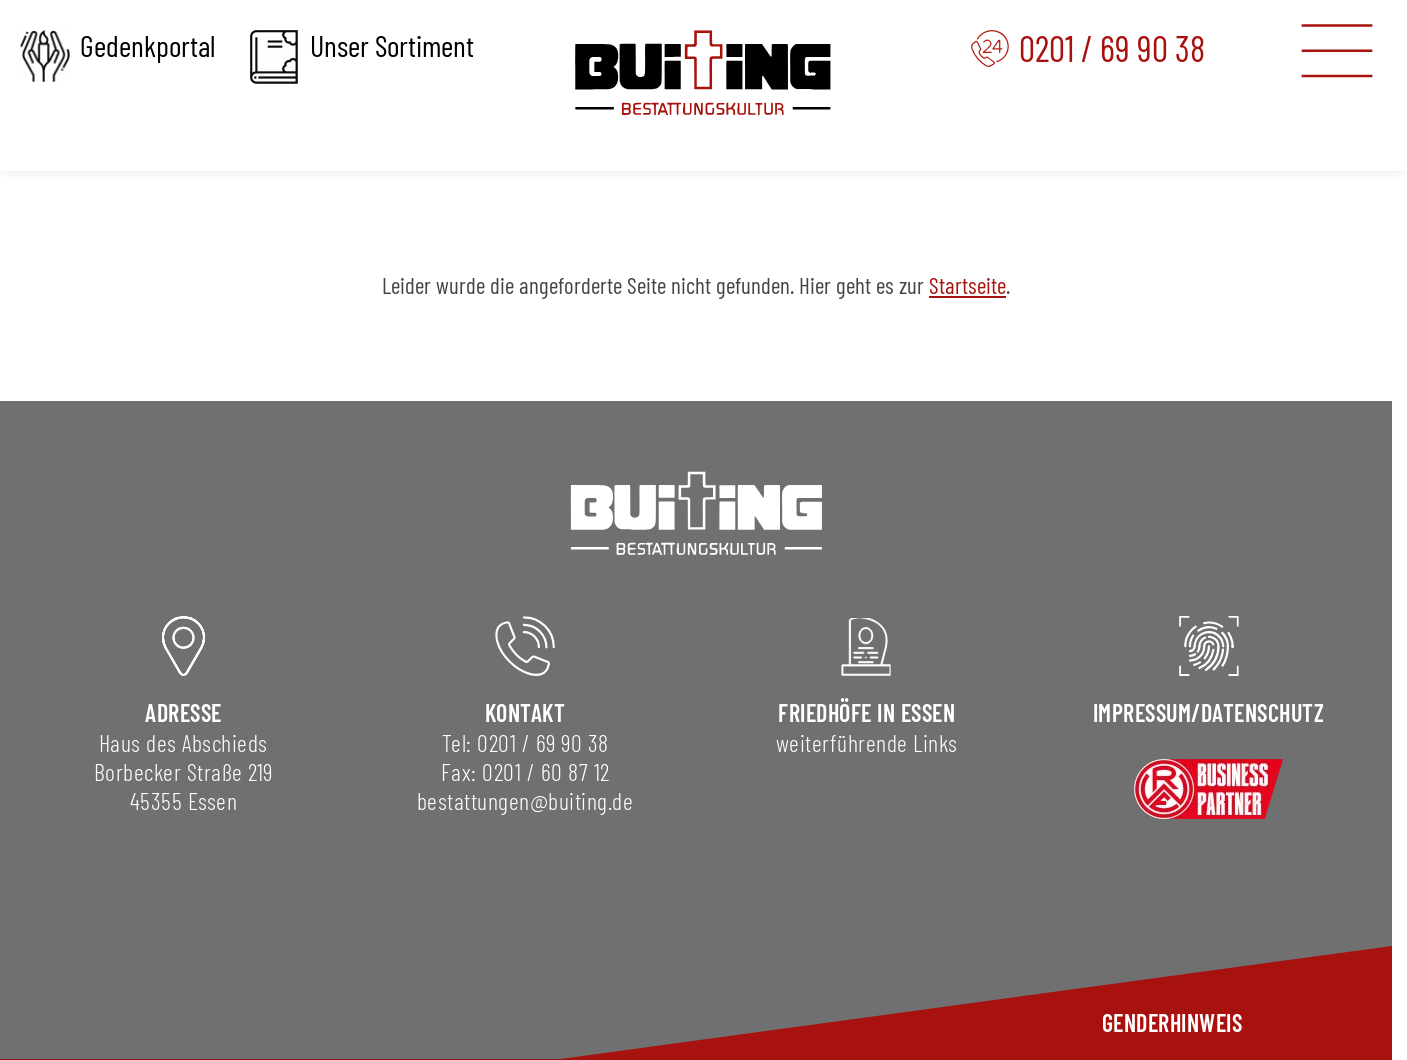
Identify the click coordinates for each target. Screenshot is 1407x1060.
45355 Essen (184, 800)
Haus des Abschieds (183, 742)
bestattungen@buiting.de (525, 800)
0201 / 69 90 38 (543, 742)
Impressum (1142, 712)
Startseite (967, 285)
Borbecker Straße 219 (183, 771)
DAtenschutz (1263, 712)
